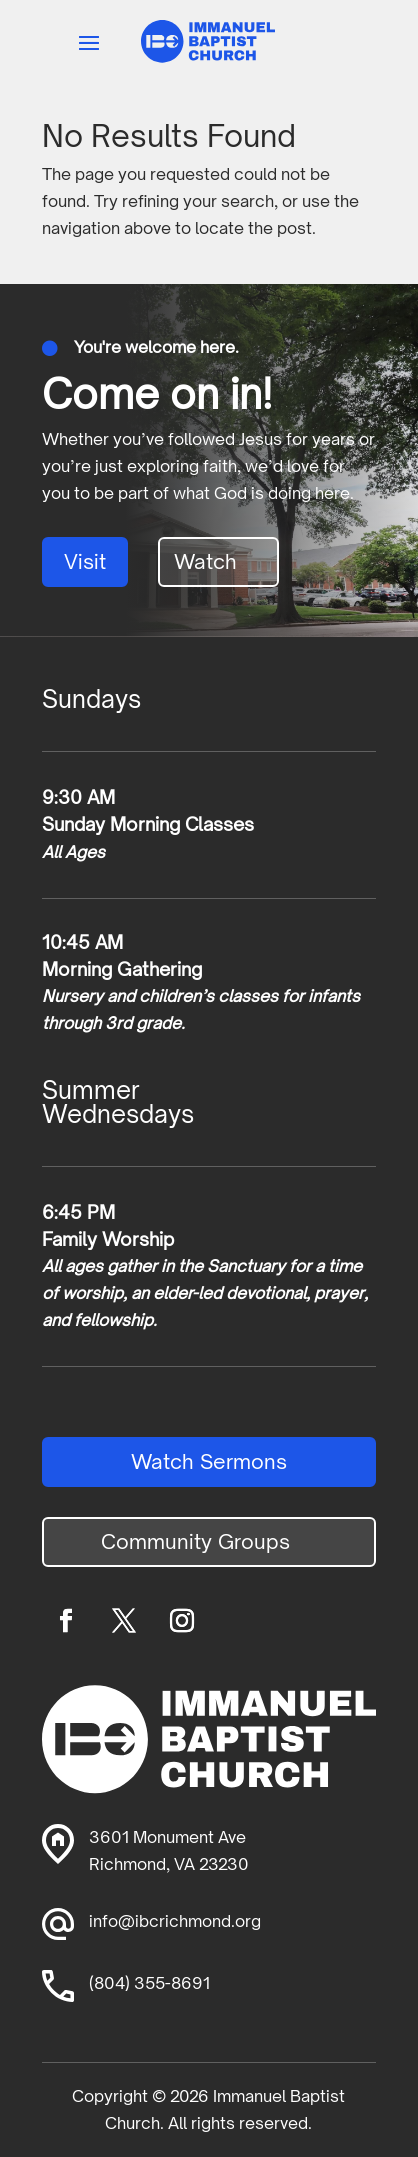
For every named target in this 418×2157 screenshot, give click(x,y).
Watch (205, 561)
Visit (85, 561)
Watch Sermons (209, 1461)
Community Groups (195, 1541)
